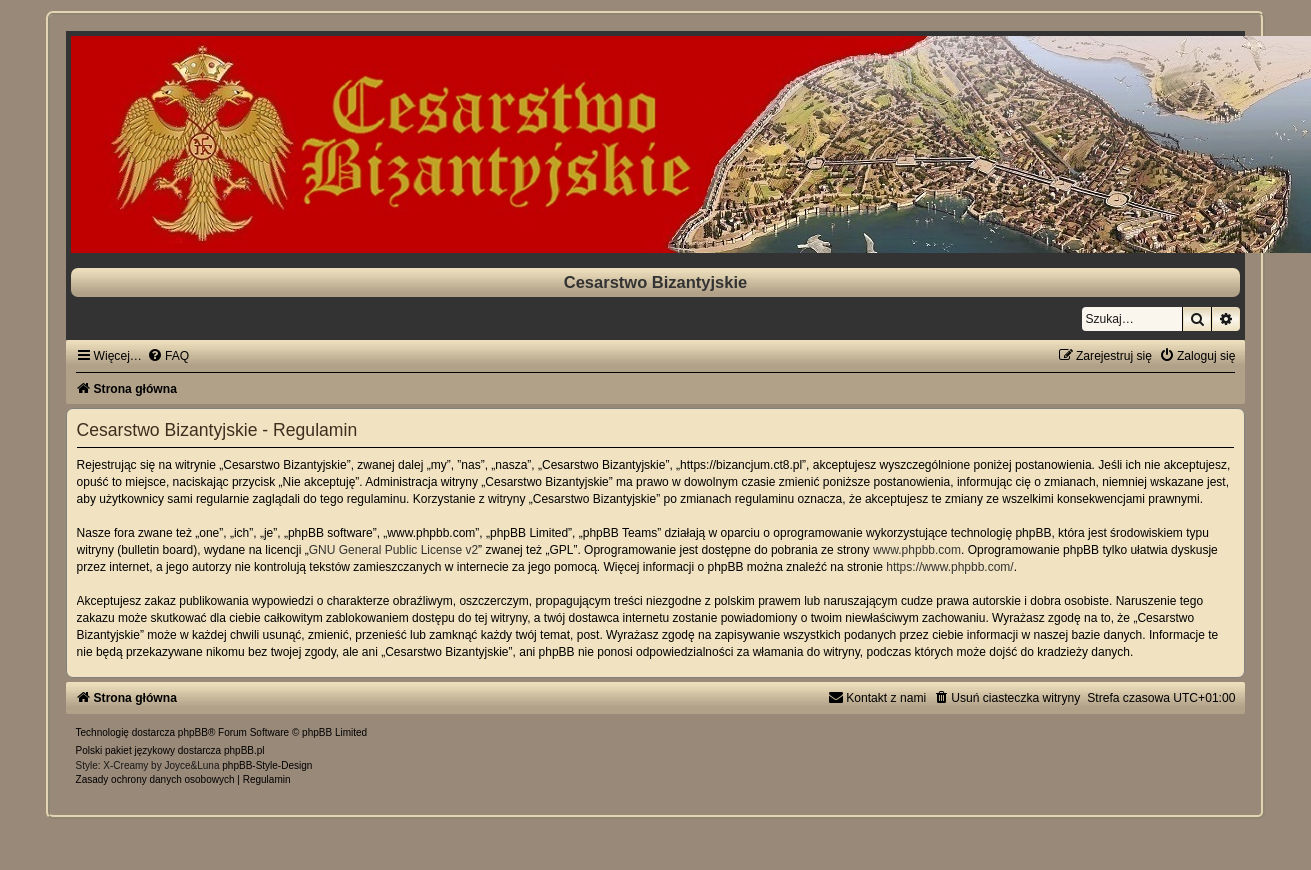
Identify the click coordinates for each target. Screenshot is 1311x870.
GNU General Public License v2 (393, 550)
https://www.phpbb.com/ (949, 567)
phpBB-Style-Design (267, 765)
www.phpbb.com (917, 550)
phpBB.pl (244, 750)
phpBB (193, 732)
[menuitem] (168, 356)
